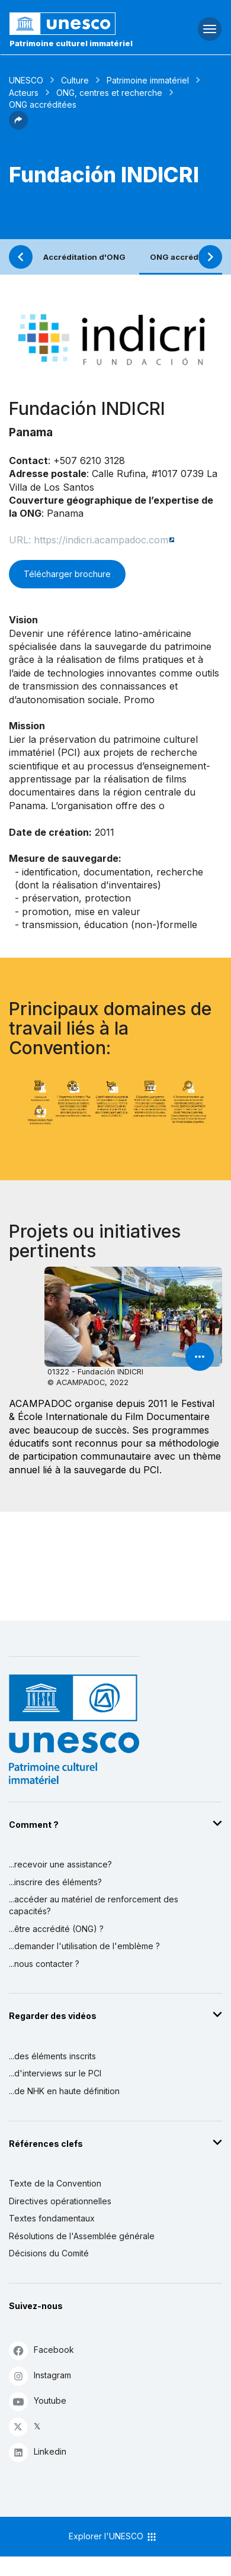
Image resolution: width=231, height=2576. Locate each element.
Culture (75, 80)
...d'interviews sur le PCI (55, 2073)
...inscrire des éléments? (55, 1882)
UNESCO (26, 80)
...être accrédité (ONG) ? (56, 1929)
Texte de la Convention (55, 2183)
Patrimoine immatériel (148, 80)
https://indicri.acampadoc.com (101, 540)
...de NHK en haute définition (64, 2091)
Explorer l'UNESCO (113, 2537)
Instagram (40, 2375)
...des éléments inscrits (52, 2056)
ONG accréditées (184, 257)
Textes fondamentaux (52, 2218)
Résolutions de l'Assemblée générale (82, 2236)
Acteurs (23, 93)
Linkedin (37, 2452)
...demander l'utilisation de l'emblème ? (84, 1946)
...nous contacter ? (44, 1964)
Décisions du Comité (49, 2253)
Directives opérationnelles (60, 2201)
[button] (18, 126)
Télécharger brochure (67, 574)
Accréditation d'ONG (84, 257)
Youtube (37, 2401)
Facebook (41, 2350)
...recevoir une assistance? (60, 1864)
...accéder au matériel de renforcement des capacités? (93, 1905)
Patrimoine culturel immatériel (71, 43)
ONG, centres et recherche (109, 93)
